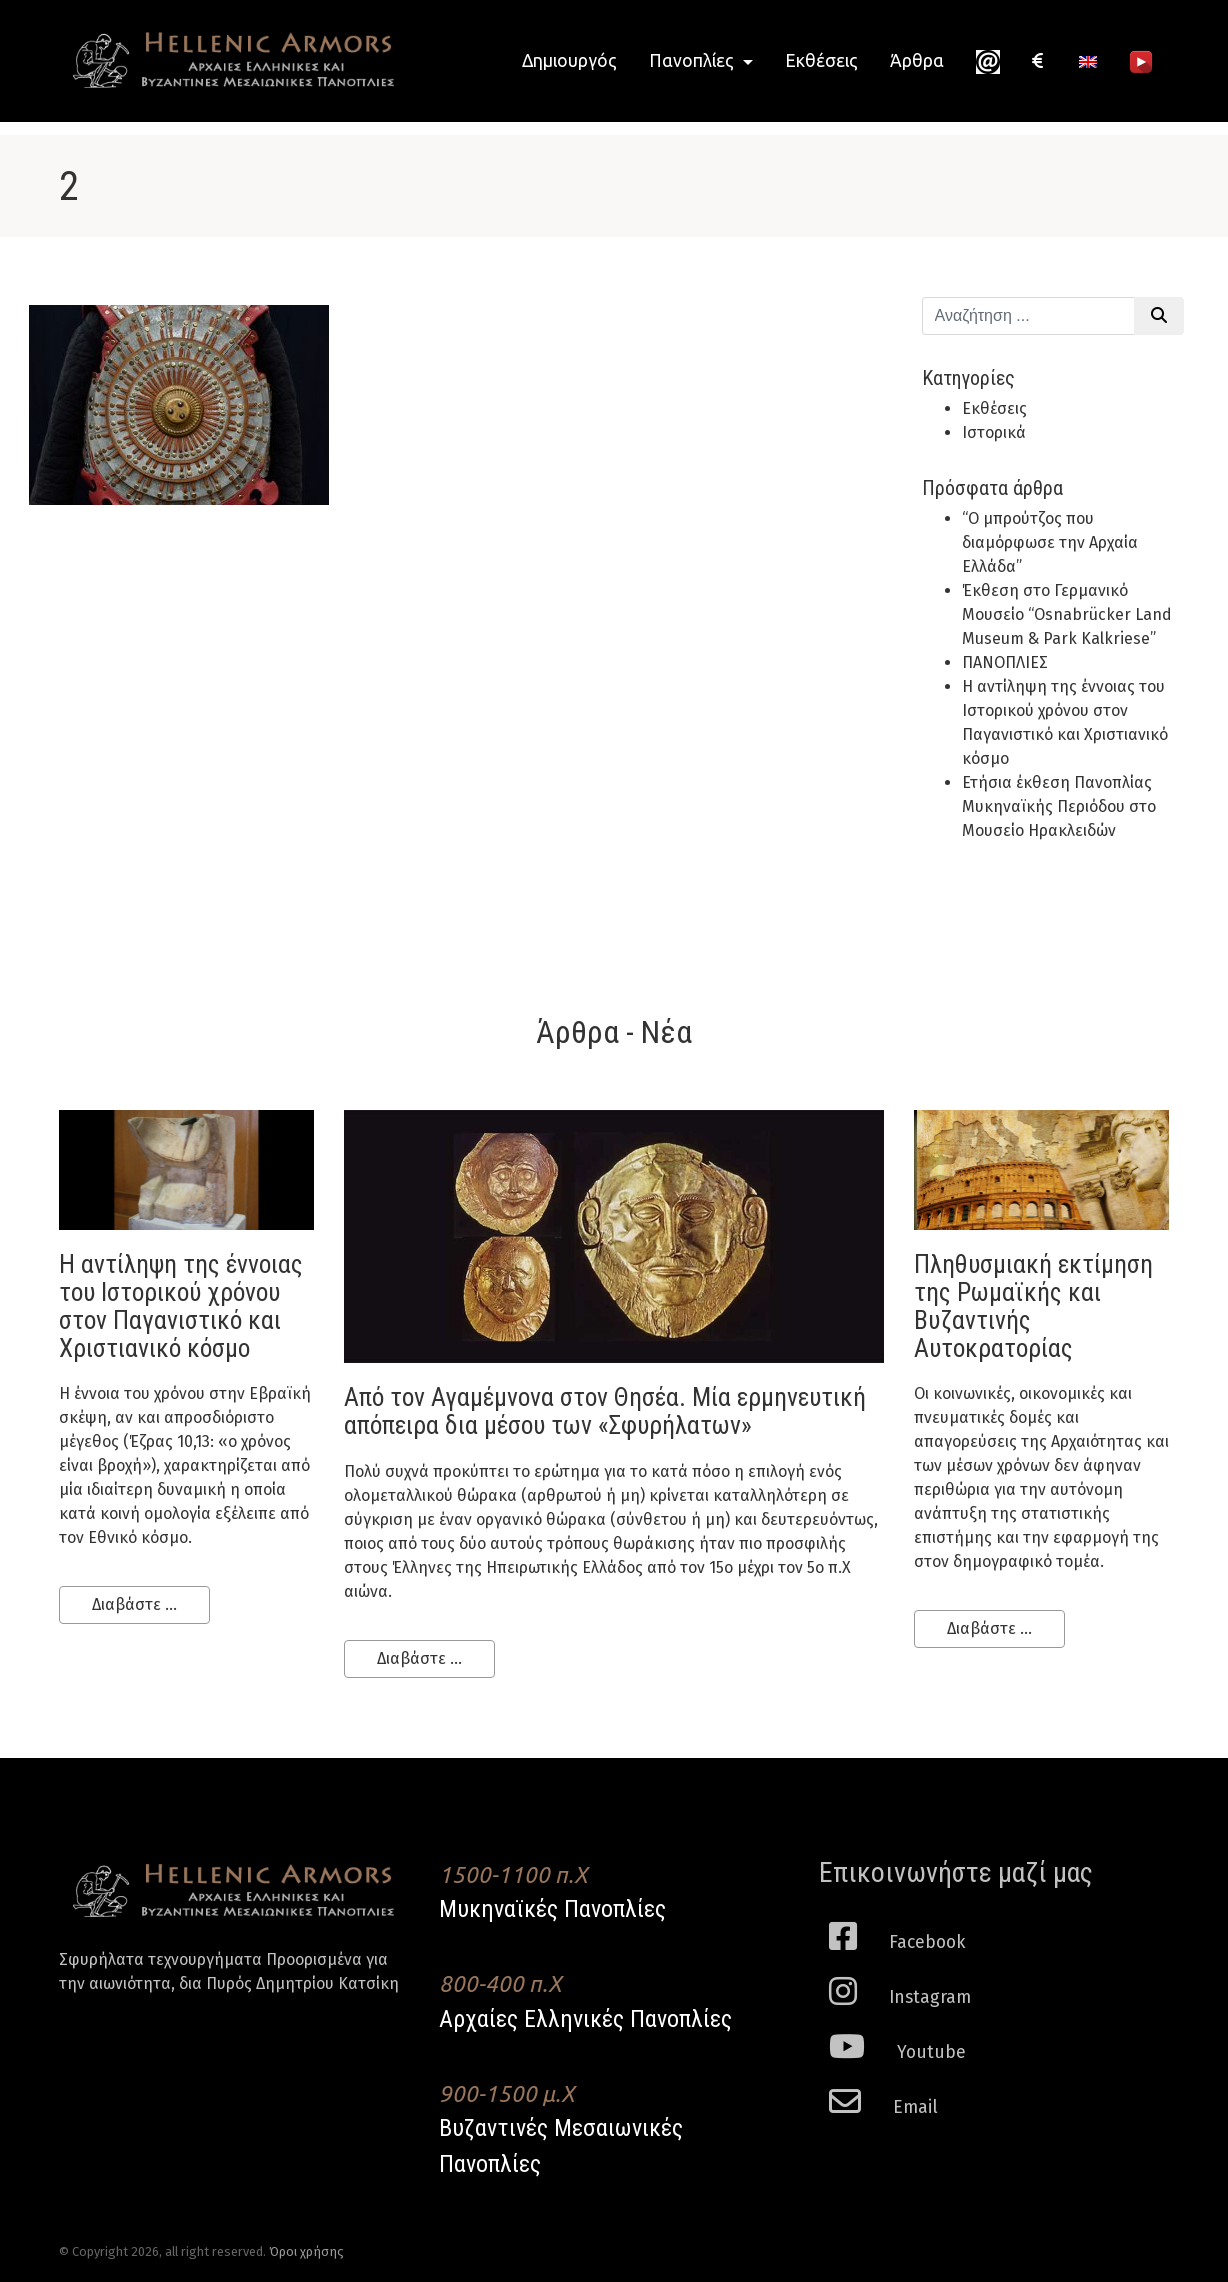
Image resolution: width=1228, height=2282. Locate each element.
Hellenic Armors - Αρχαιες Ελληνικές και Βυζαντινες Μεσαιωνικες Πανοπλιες (234, 60)
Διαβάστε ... (134, 1604)
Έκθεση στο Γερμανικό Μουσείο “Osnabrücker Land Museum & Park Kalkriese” (1067, 614)
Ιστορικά (994, 432)
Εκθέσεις (821, 60)
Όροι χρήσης (306, 2251)
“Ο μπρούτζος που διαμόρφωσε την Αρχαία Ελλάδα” (1050, 542)
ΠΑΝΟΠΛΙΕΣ (1005, 662)
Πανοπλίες (693, 60)
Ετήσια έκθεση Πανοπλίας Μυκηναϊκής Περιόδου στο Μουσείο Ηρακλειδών (1059, 806)
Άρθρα (917, 60)
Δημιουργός (569, 60)
